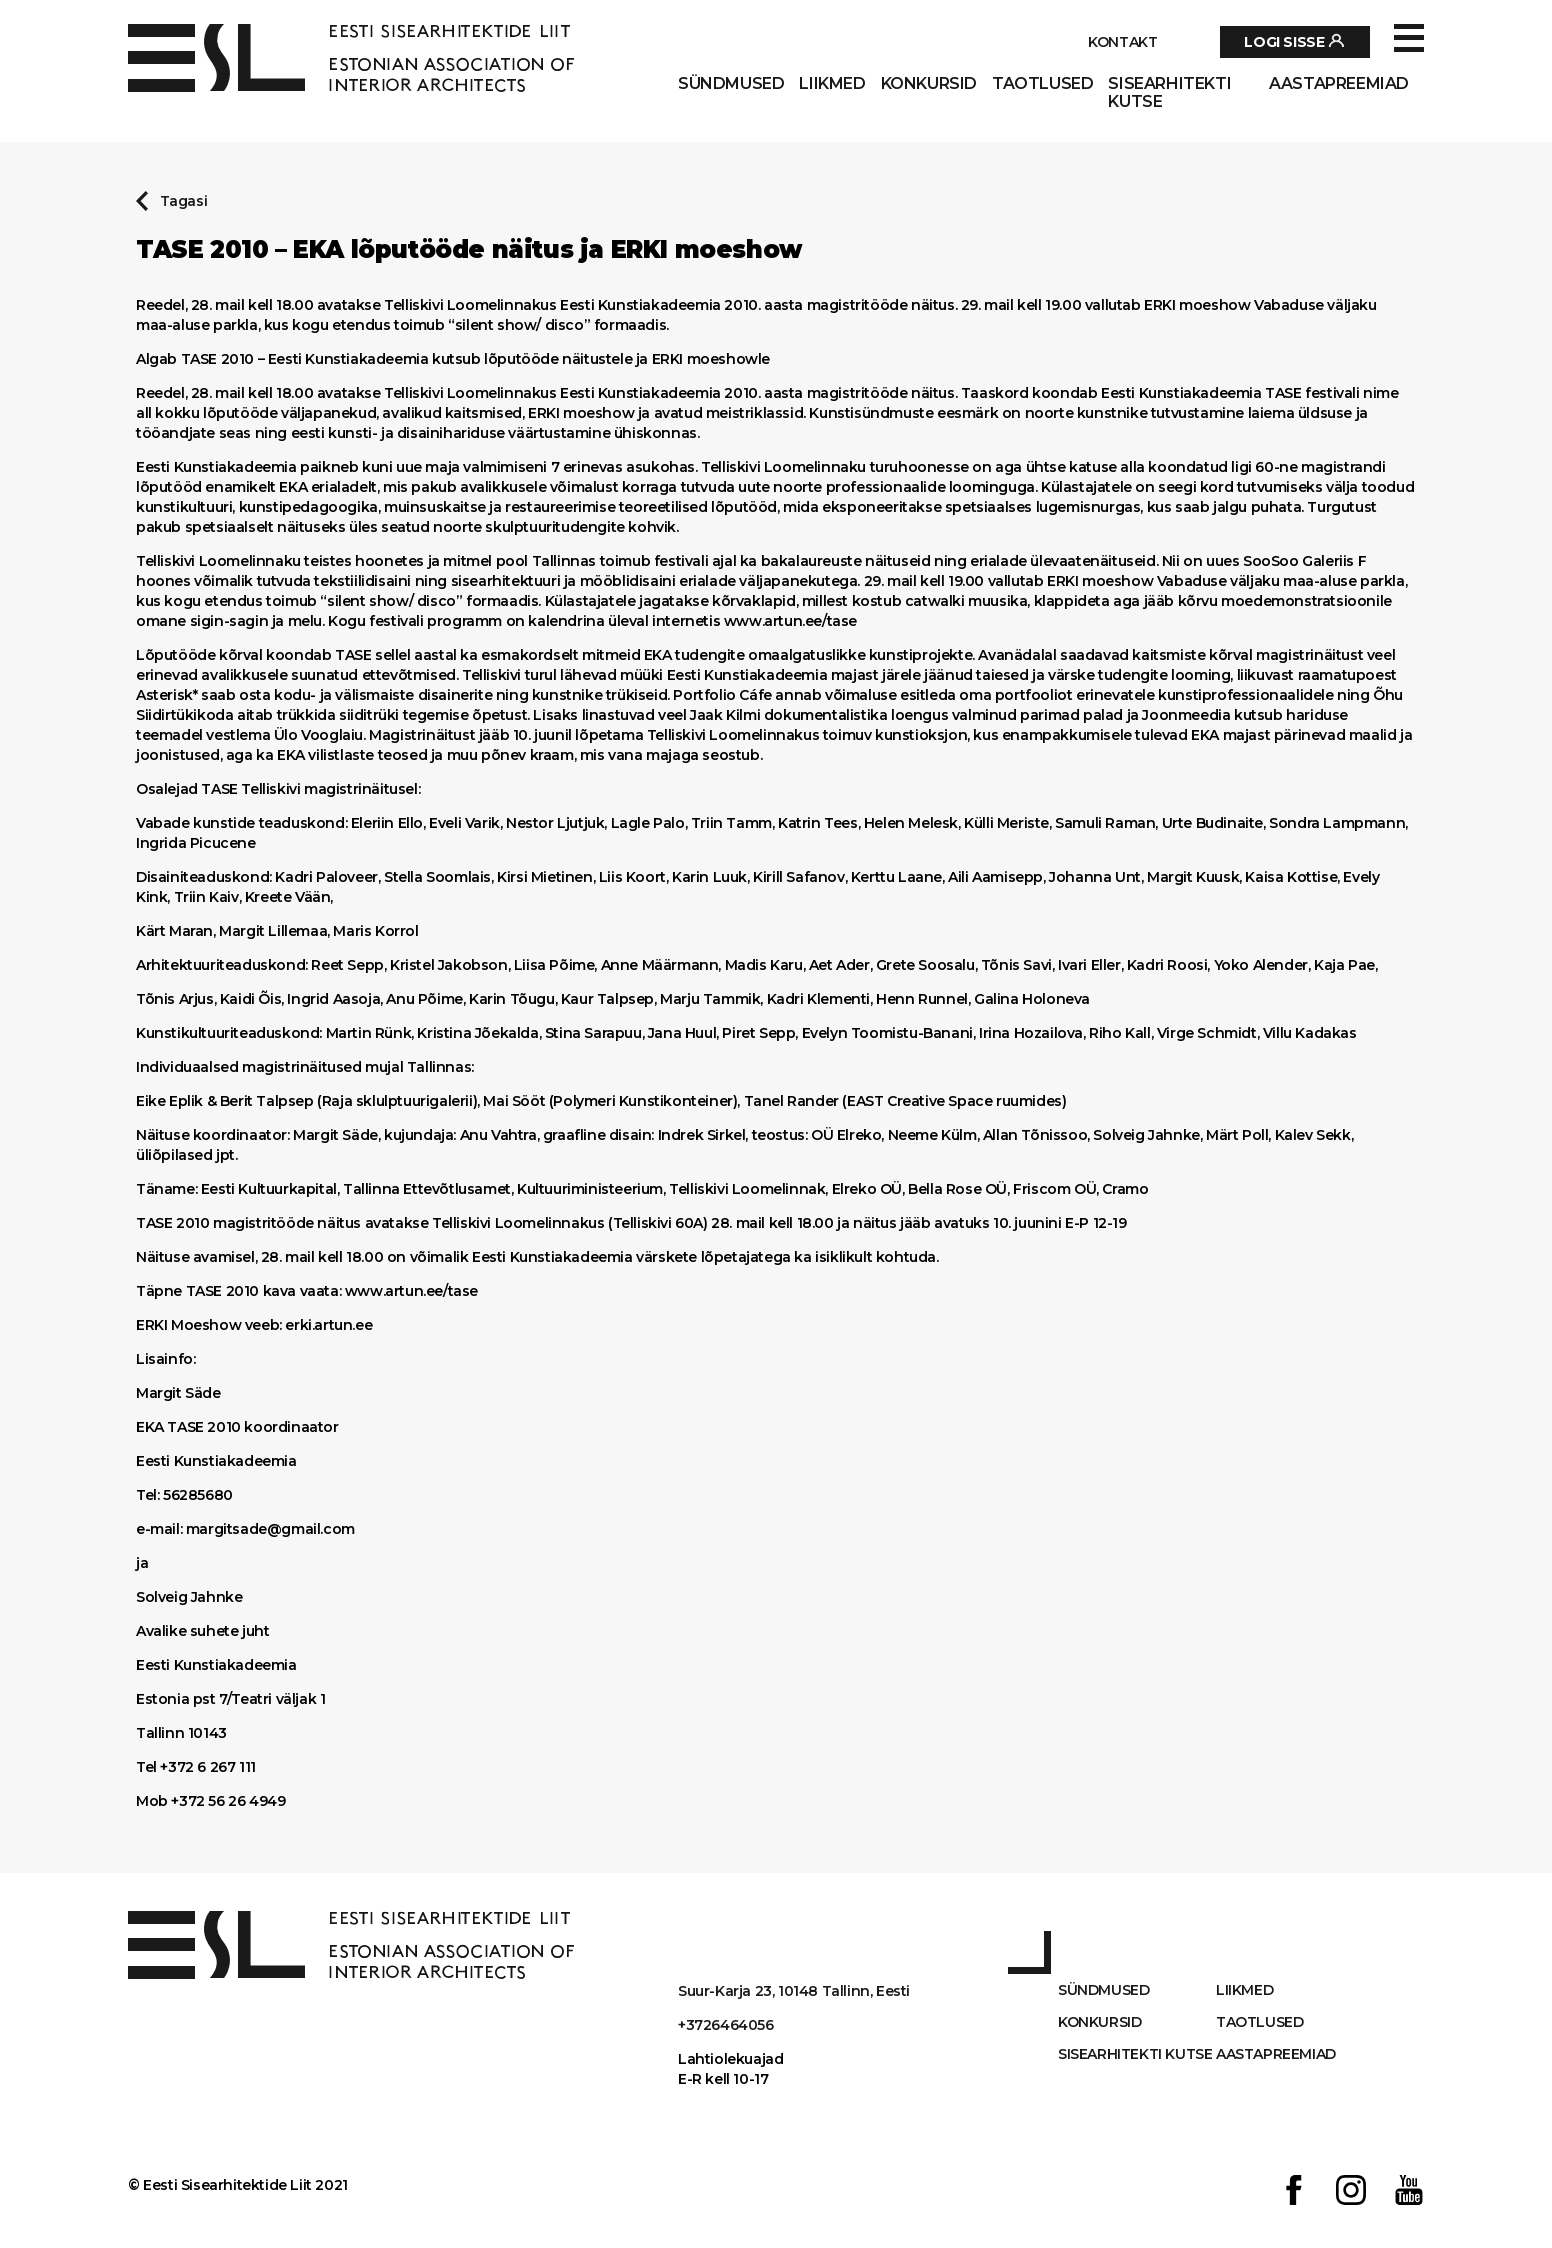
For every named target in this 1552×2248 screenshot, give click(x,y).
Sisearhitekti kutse (1169, 93)
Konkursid (929, 84)
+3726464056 (726, 2025)
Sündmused (731, 84)
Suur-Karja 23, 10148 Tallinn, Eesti (794, 1991)
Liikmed (832, 84)
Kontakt (1122, 42)
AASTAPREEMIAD (1339, 84)
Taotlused (1042, 84)
